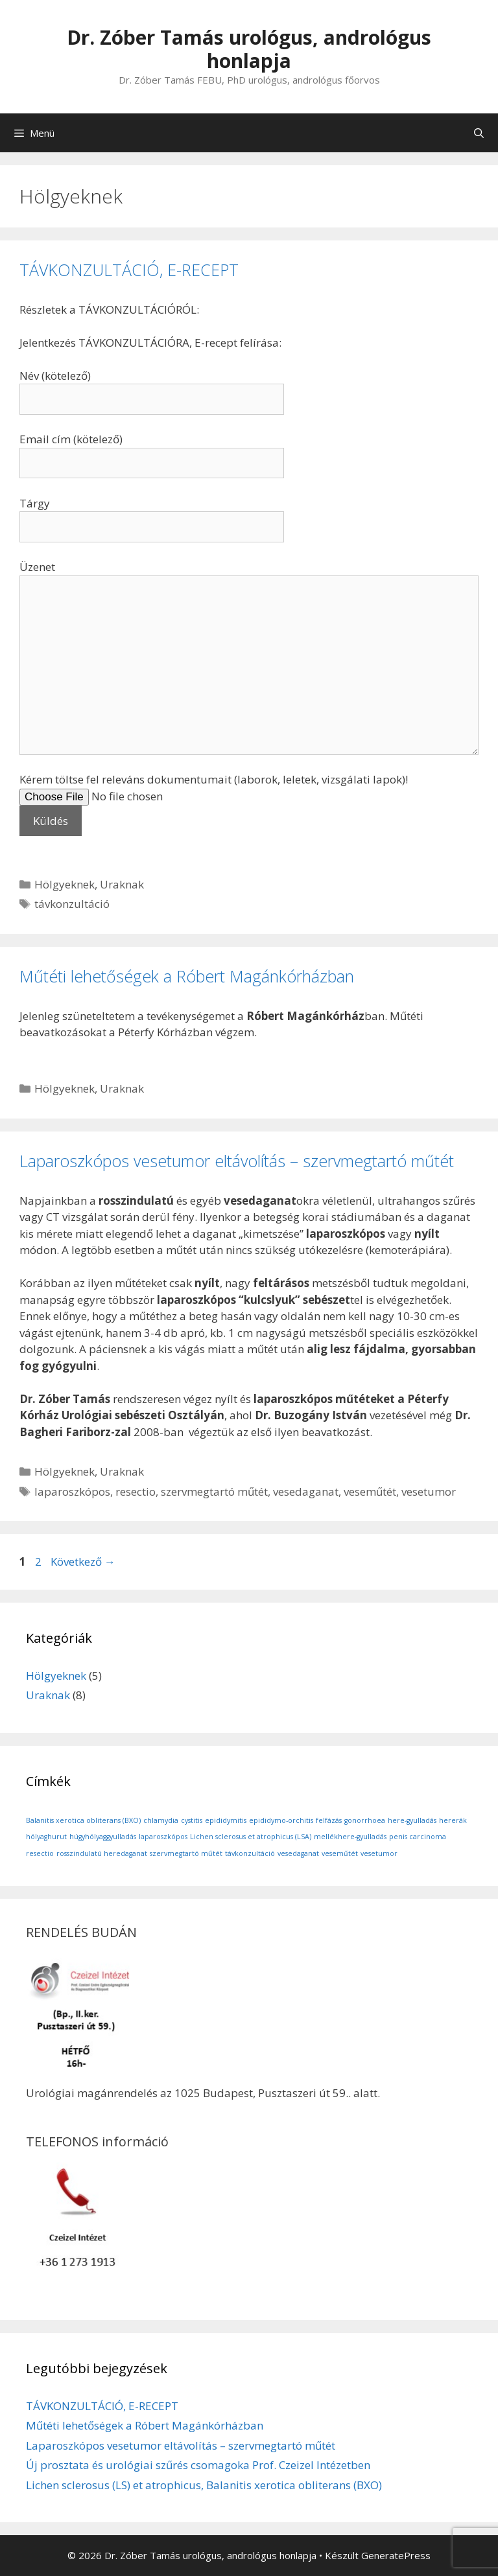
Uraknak (122, 884)
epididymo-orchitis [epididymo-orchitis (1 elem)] (281, 1820)
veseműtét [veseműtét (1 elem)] (340, 1853)
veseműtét (370, 1491)
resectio (135, 1491)
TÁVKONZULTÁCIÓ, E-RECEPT (129, 270)
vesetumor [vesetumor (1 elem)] (379, 1853)
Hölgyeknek (64, 884)
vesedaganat (305, 1491)
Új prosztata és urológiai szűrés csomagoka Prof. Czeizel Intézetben (198, 2464)
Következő (83, 1561)
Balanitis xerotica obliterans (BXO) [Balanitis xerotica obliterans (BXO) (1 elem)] (83, 1820)
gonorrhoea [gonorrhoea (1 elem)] (364, 1820)
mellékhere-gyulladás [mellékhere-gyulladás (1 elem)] (350, 1836)
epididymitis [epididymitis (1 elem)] (225, 1820)
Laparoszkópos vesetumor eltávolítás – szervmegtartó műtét (236, 1161)
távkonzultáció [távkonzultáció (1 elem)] (250, 1853)
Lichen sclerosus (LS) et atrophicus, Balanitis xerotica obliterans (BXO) (204, 2484)
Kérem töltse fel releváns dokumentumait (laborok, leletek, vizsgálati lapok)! (213, 800)
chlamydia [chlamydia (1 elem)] (160, 1820)
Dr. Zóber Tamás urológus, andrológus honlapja (249, 49)
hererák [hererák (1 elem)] (453, 1820)
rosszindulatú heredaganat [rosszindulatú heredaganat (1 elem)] (101, 1853)
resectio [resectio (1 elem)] (40, 1853)
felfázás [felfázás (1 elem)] (329, 1820)
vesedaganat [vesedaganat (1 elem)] (298, 1853)
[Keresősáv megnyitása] (479, 132)
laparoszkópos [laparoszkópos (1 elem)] (163, 1836)
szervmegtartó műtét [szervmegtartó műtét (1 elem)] (186, 1853)
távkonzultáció (72, 903)
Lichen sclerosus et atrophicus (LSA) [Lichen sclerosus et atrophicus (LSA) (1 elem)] (250, 1836)
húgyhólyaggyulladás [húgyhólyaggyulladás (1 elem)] (102, 1836)
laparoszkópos (72, 1491)
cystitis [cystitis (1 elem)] (191, 1820)
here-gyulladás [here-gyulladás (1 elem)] (412, 1820)
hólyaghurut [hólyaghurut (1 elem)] (46, 1836)
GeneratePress (396, 2555)
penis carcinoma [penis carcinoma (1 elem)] (417, 1836)
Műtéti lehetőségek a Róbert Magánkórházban (186, 976)
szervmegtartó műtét (214, 1491)
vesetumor (428, 1491)
